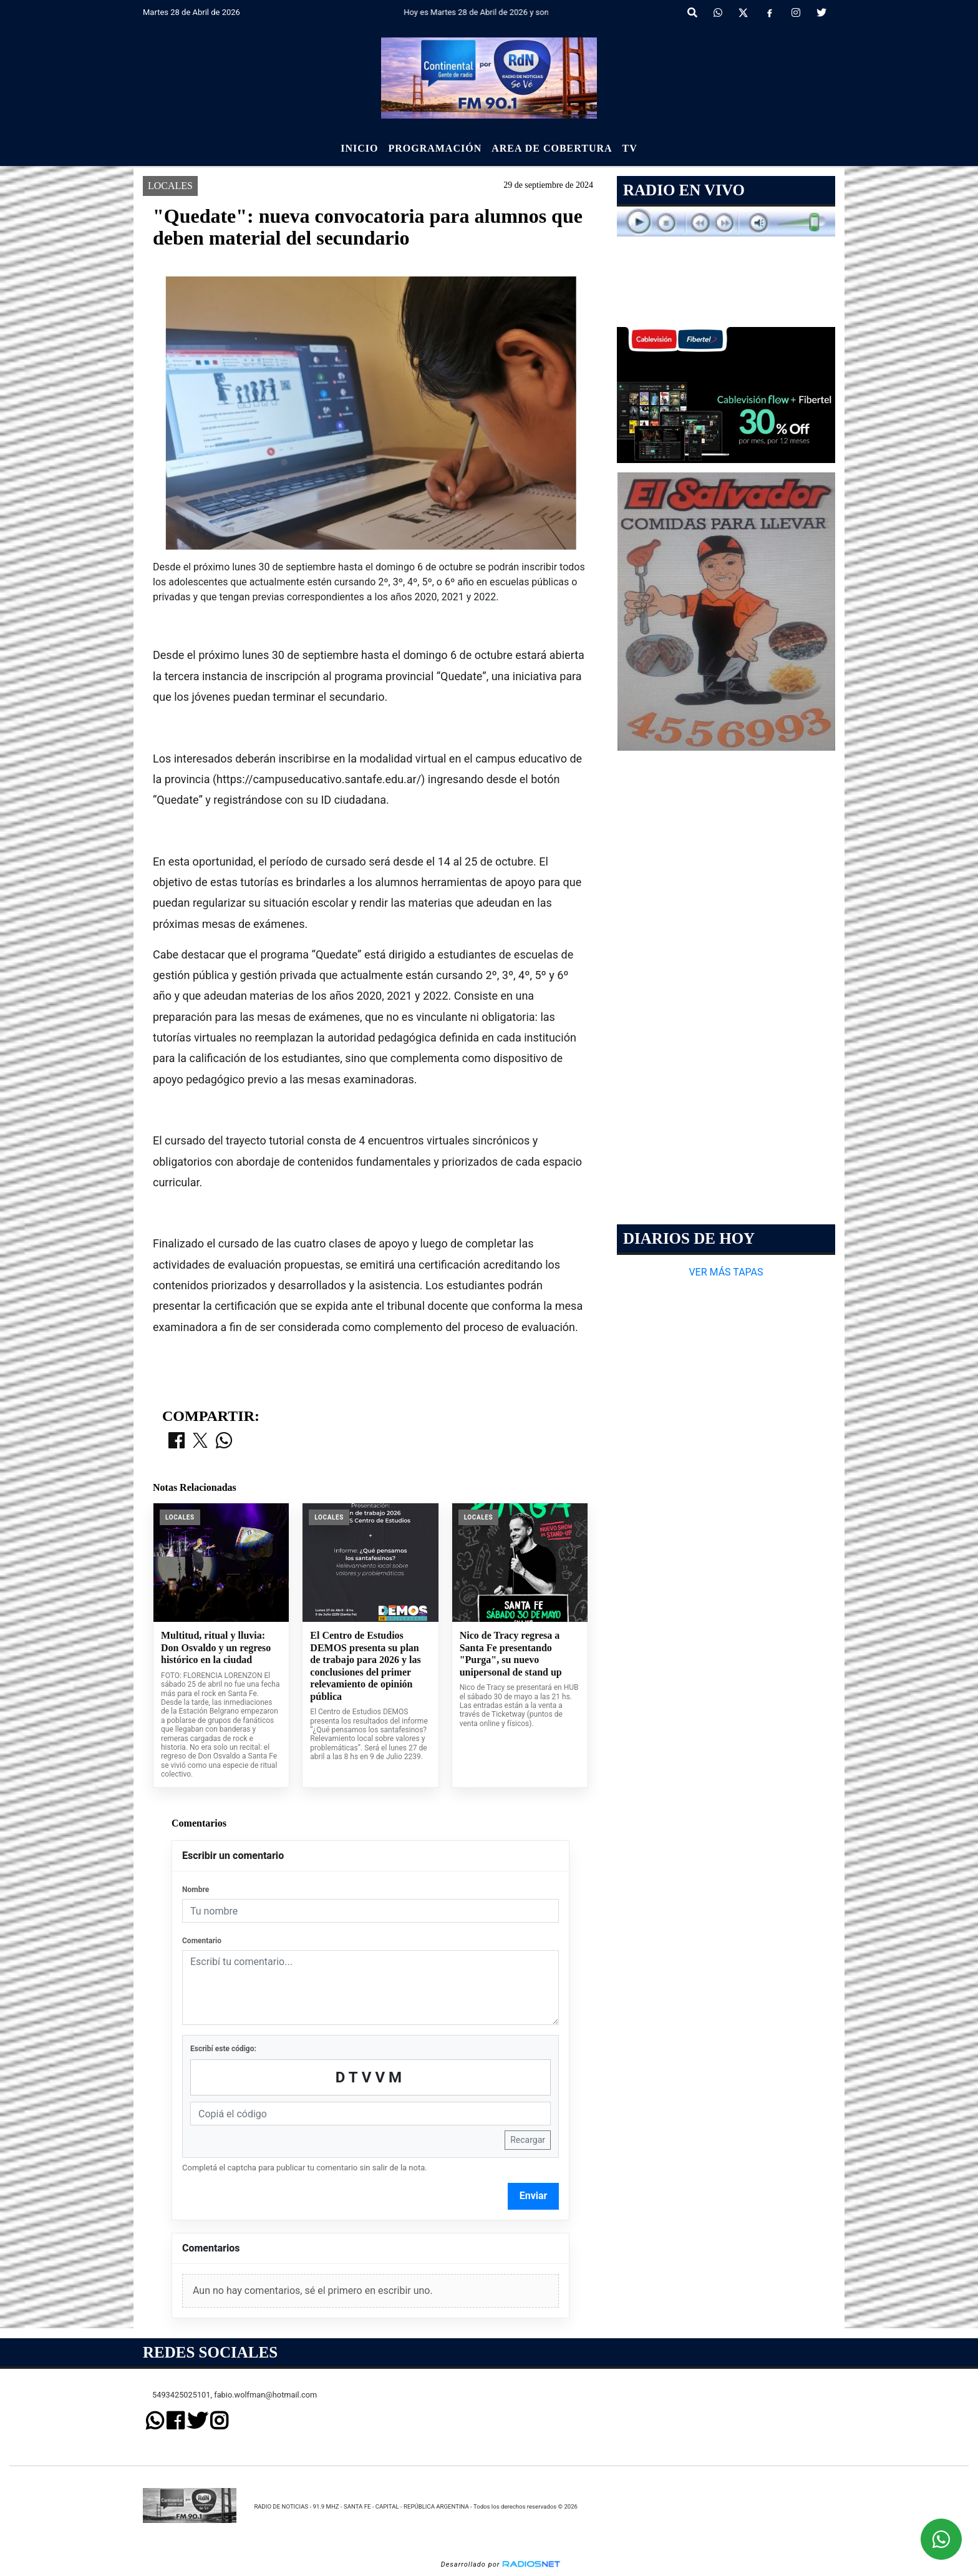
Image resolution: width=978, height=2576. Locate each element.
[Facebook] (769, 13)
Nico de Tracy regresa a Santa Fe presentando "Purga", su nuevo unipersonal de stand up (511, 1653)
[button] (692, 13)
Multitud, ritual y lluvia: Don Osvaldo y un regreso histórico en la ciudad (216, 1647)
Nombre (195, 1889)
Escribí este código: (223, 2048)
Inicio (359, 148)
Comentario (201, 1940)
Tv (629, 148)
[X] (743, 13)
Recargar (527, 2140)
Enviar (534, 2196)
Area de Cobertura (551, 148)
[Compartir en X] (200, 1441)
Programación (435, 148)
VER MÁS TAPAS (726, 1272)
